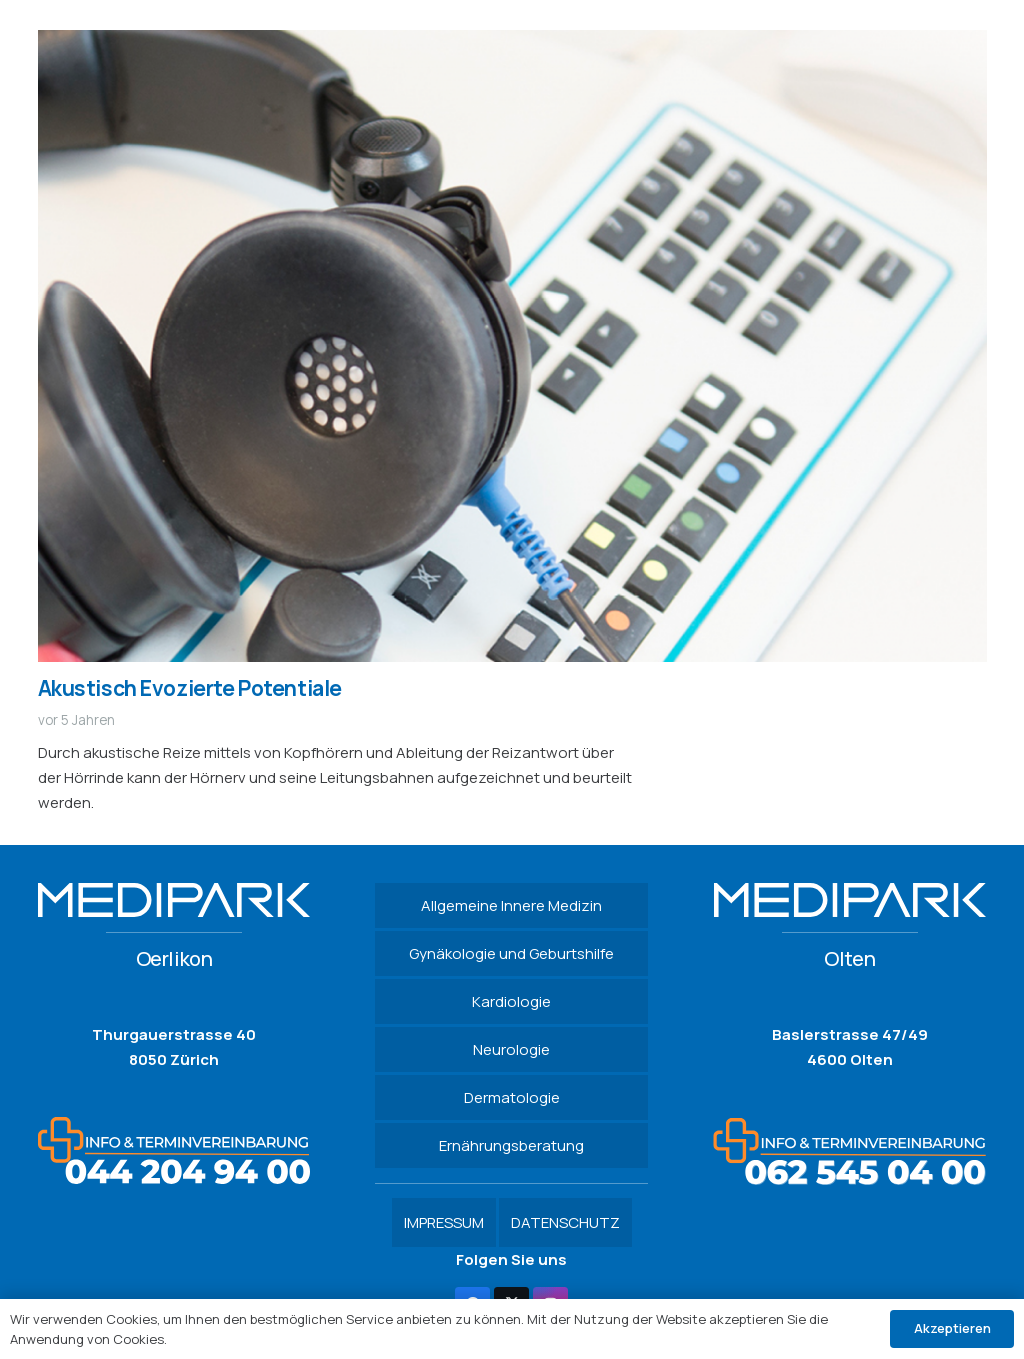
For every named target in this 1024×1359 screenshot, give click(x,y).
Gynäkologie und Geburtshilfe (511, 953)
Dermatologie (512, 1097)
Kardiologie (511, 1001)
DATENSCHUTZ (565, 1222)
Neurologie (511, 1049)
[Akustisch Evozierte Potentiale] (512, 42)
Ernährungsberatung (511, 1145)
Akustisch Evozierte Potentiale (190, 688)
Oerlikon (174, 958)
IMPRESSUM (444, 1222)
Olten (849, 958)
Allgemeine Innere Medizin (511, 905)
